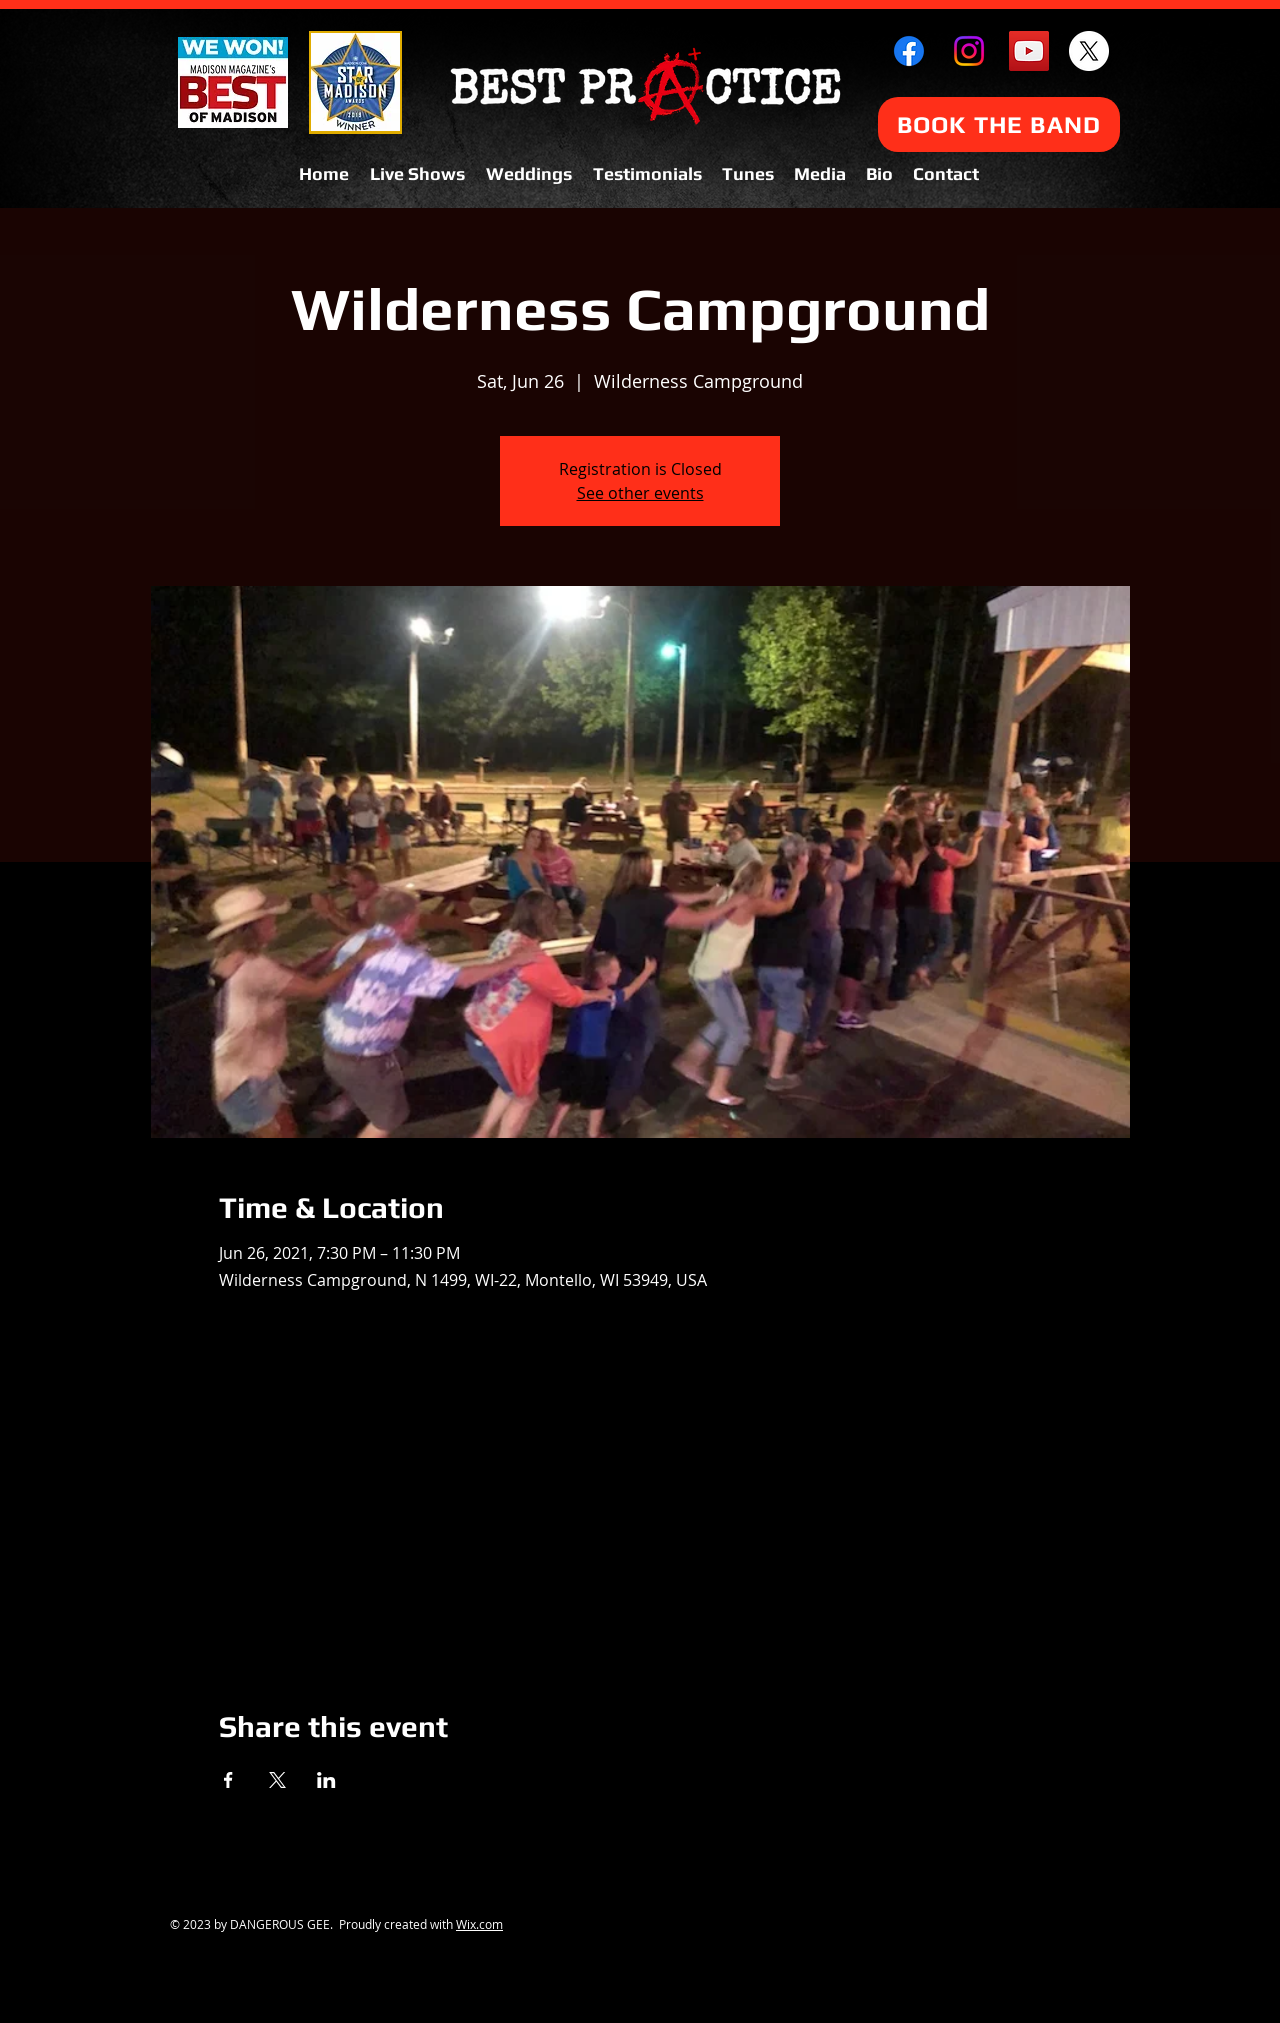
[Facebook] (909, 51)
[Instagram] (969, 51)
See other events (640, 493)
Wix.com (479, 1924)
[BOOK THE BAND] (999, 124)
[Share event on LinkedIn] (326, 1780)
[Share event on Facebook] (228, 1780)
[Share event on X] (277, 1780)
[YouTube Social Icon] (1029, 51)
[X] (1089, 51)
